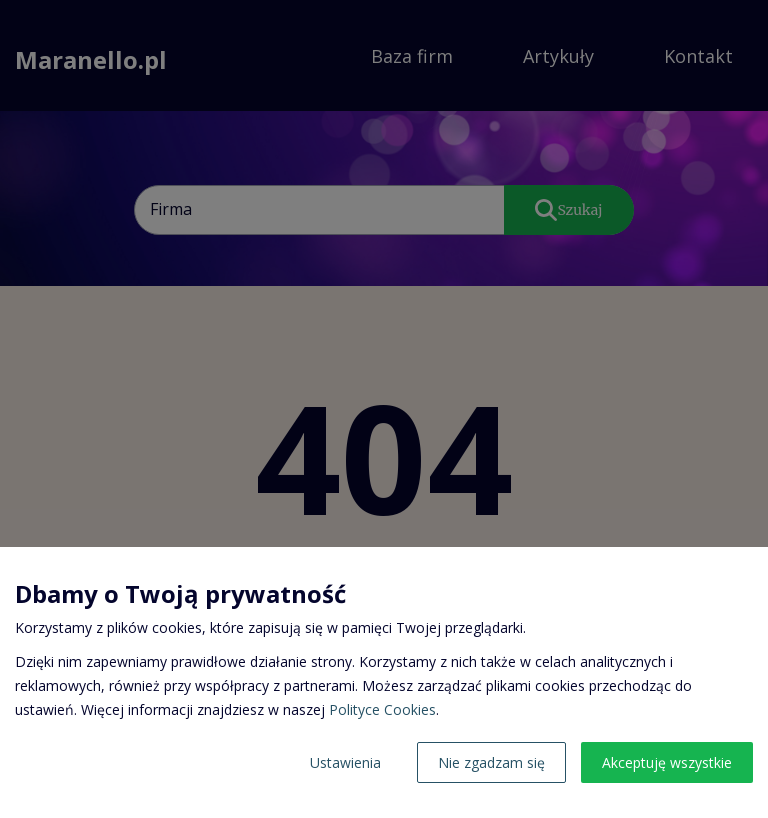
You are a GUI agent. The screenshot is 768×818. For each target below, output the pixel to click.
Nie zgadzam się (491, 762)
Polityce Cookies (382, 709)
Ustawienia (345, 762)
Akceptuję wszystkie (667, 762)
